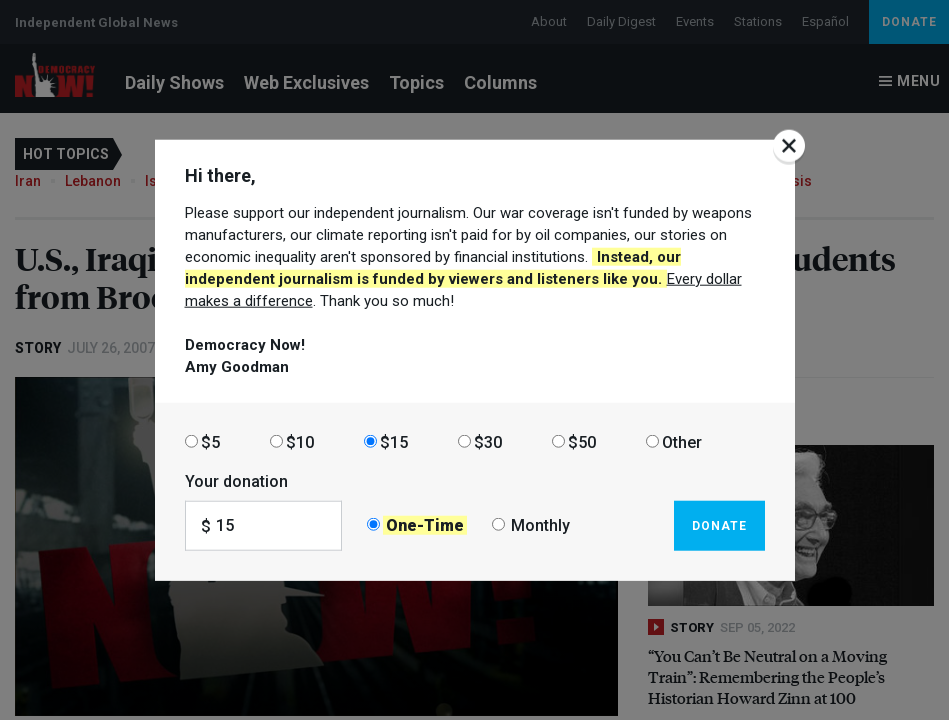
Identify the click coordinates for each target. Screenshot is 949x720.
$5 (210, 441)
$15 (394, 441)
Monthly (540, 525)
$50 (582, 441)
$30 (488, 441)
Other (682, 441)
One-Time (425, 525)
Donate (719, 525)
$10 (300, 441)
